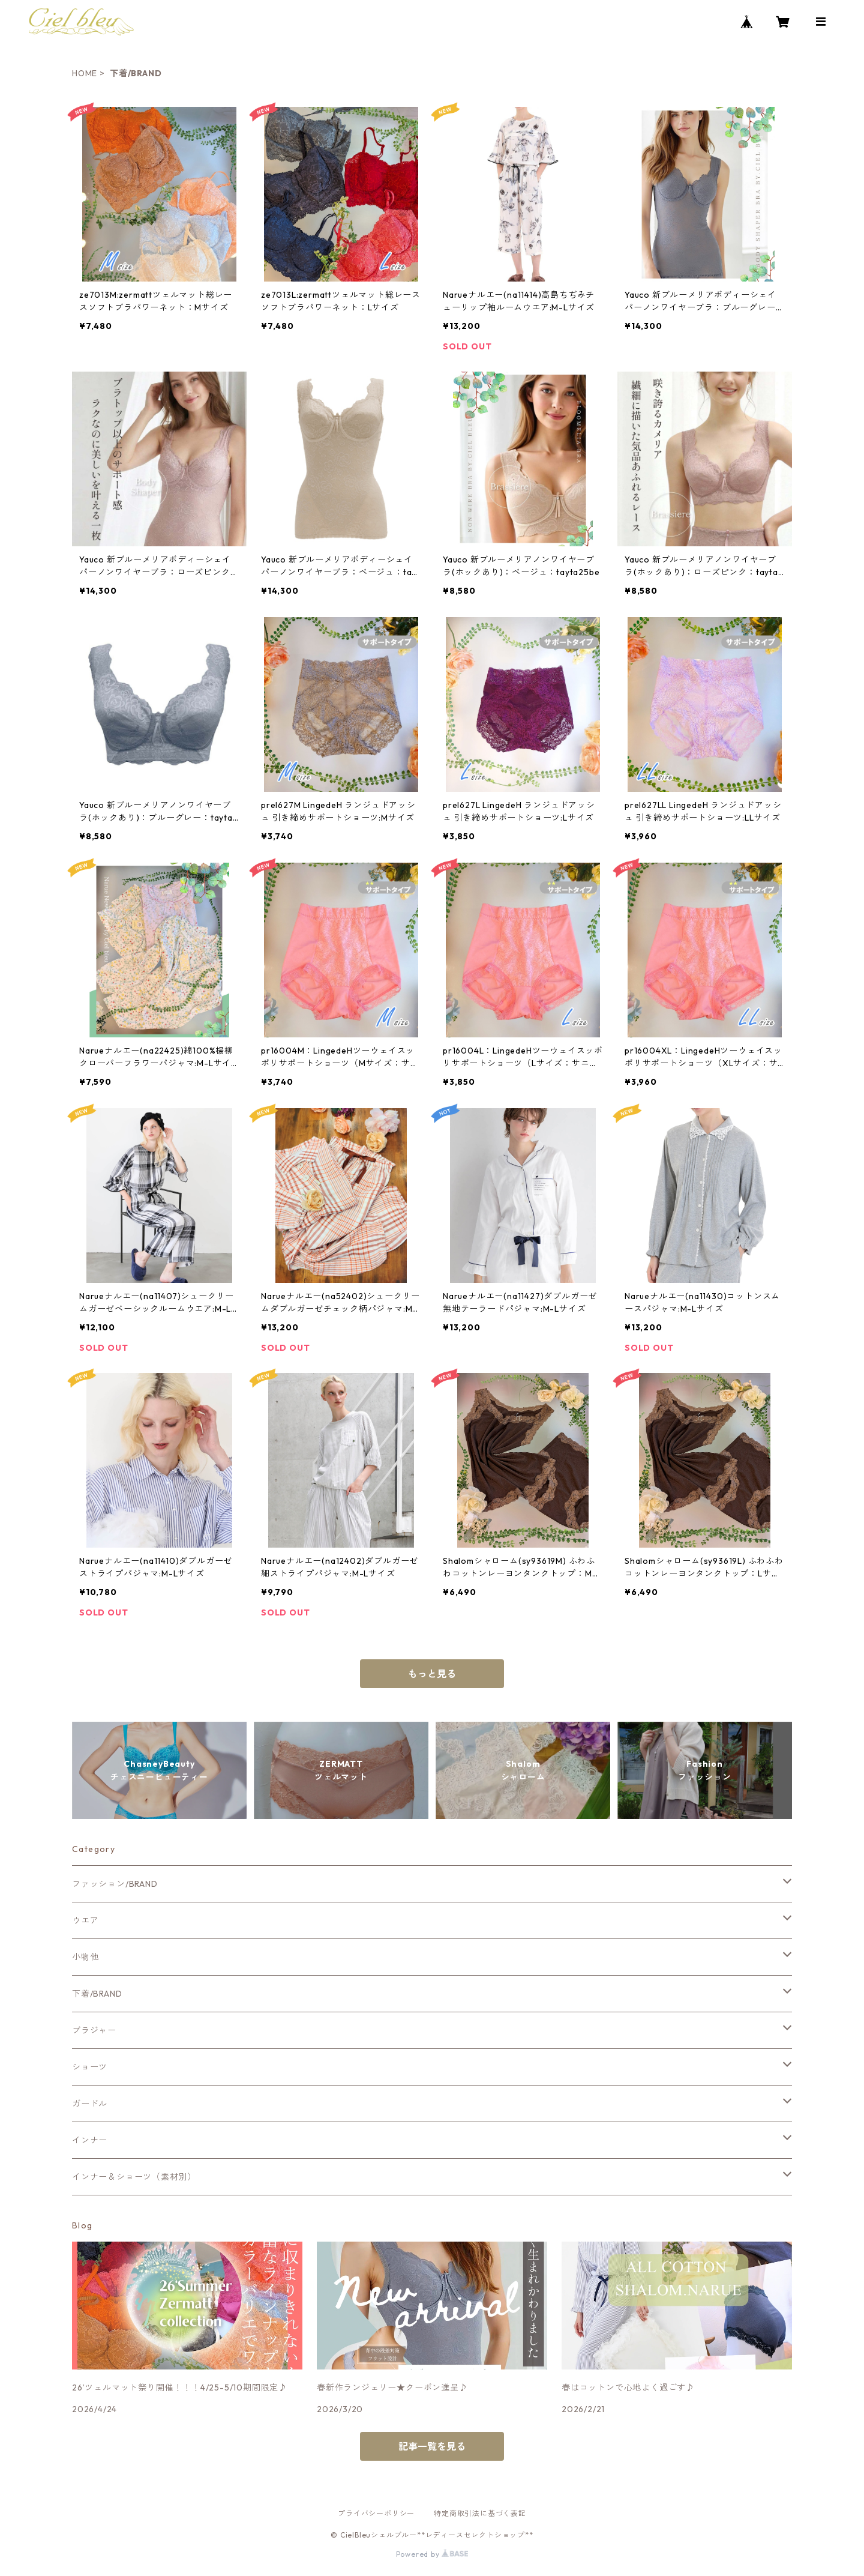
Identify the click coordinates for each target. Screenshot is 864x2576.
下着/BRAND (97, 1993)
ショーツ (89, 2067)
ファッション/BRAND (115, 1883)
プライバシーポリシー (376, 2513)
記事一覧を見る (432, 2446)
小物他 (85, 1957)
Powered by (432, 2554)
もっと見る (432, 1674)
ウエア (85, 1920)
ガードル (89, 2103)
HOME (84, 73)
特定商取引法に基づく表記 (480, 2513)
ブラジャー (94, 2030)
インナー (89, 2140)
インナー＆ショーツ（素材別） (134, 2176)
